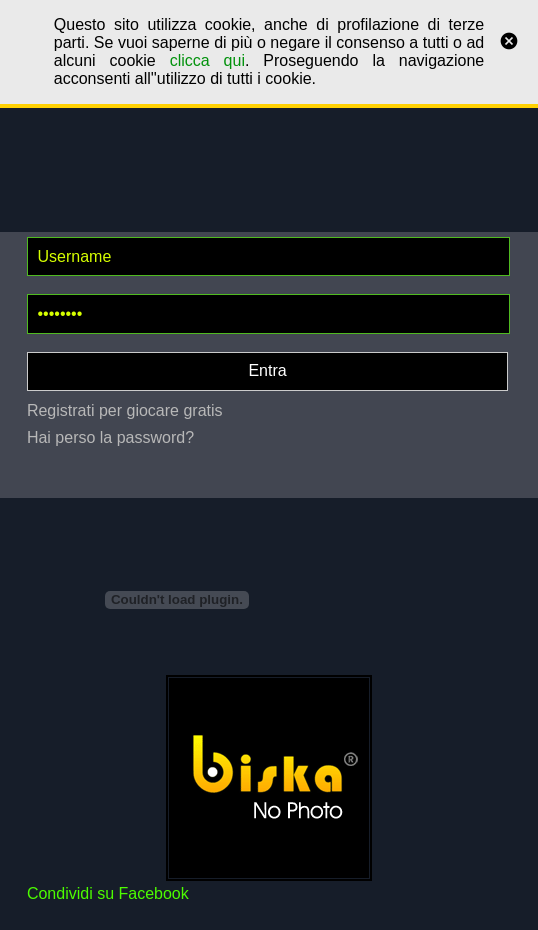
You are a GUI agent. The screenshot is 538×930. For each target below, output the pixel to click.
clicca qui (207, 60)
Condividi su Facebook (108, 893)
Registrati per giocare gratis (125, 410)
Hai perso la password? (110, 437)
